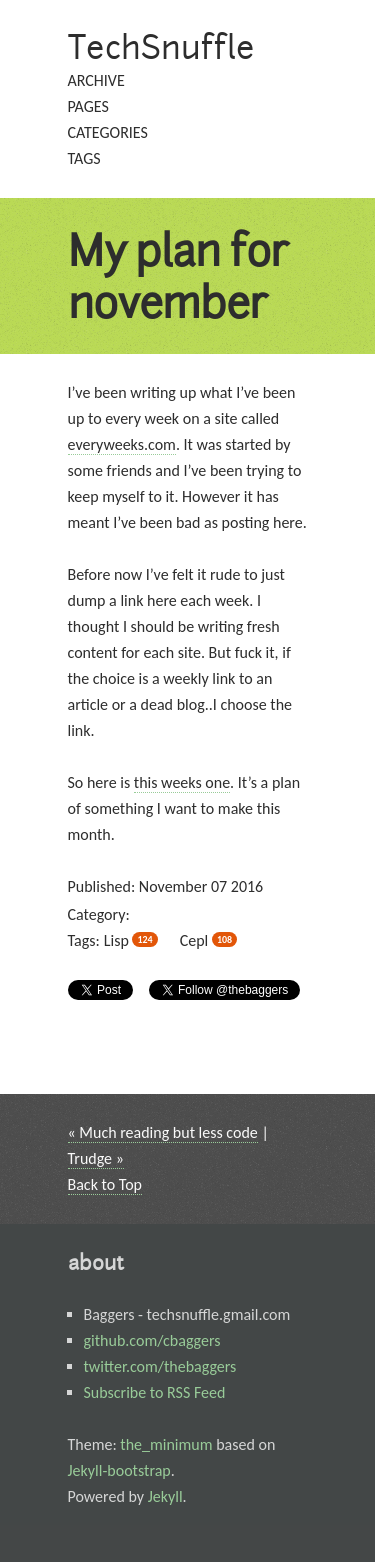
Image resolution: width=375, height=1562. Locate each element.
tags (84, 158)
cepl (208, 940)
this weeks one (182, 782)
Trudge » (96, 1158)
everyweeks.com (122, 444)
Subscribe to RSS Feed (155, 1392)
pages (88, 106)
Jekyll (165, 1496)
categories (108, 132)
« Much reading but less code (163, 1132)
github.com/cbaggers (152, 1340)
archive (96, 80)
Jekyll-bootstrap (119, 1470)
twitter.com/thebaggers (160, 1366)
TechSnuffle (161, 46)
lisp (131, 940)
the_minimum (166, 1444)
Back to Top (105, 1184)
